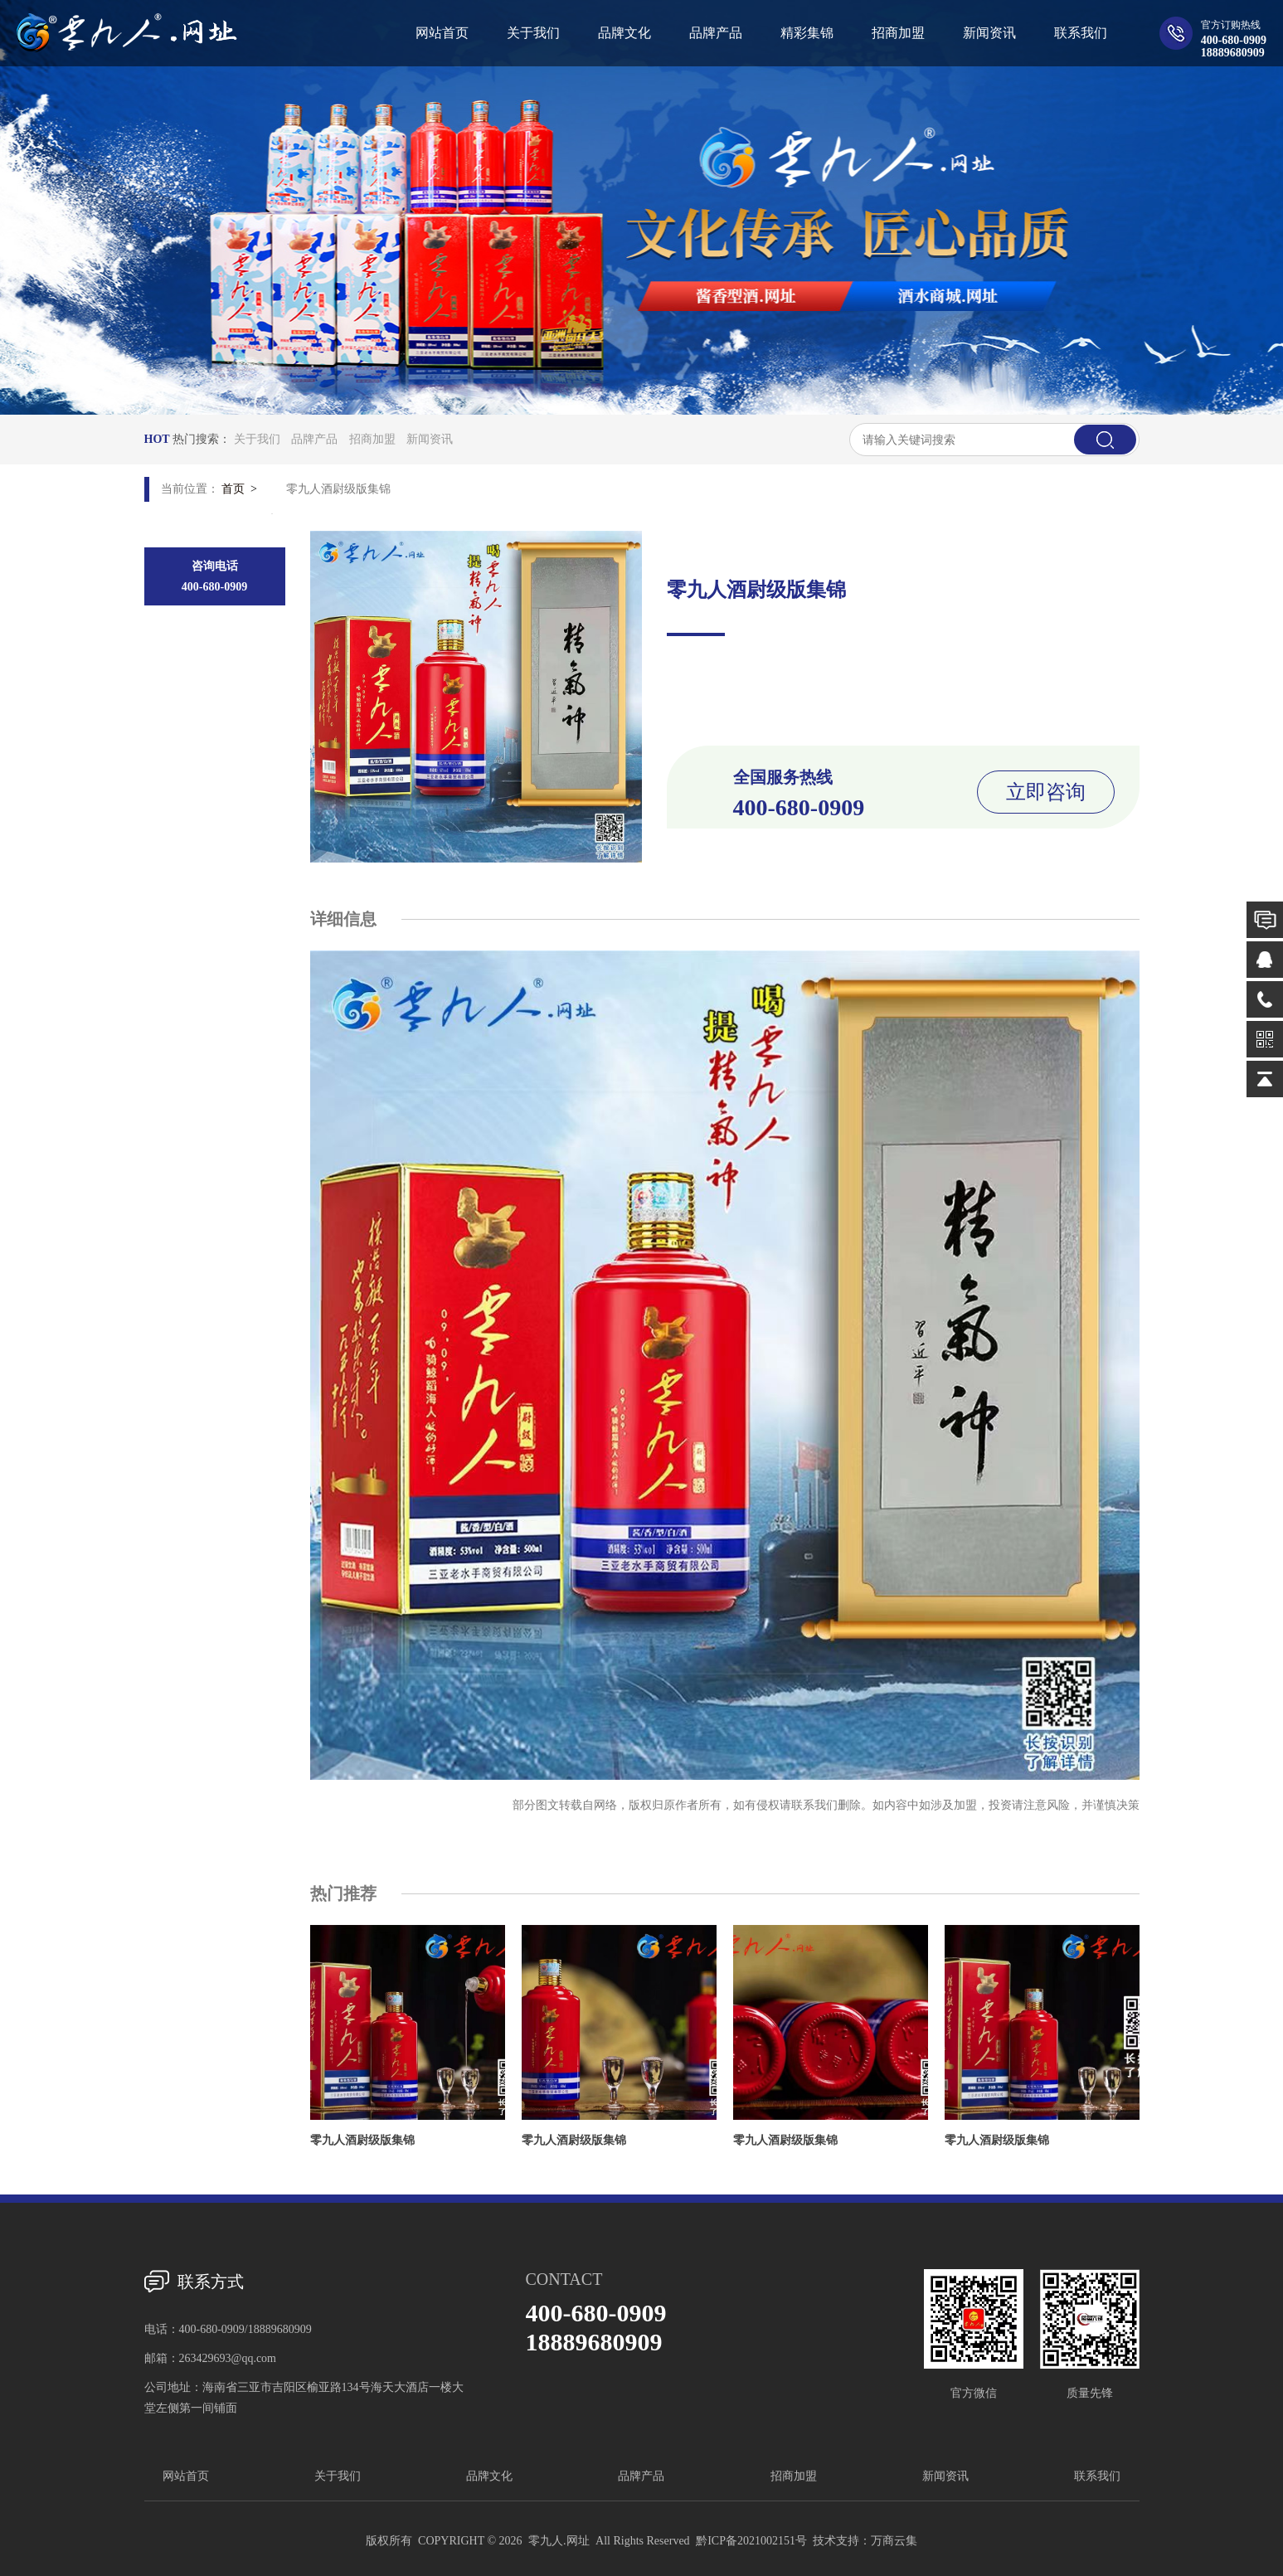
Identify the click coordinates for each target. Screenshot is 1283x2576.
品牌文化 (489, 2476)
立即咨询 (1046, 792)
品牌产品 (314, 439)
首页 (233, 489)
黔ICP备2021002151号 (751, 2541)
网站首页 (186, 2476)
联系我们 (1097, 2476)
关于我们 (257, 439)
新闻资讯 (429, 439)
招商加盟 (372, 439)
